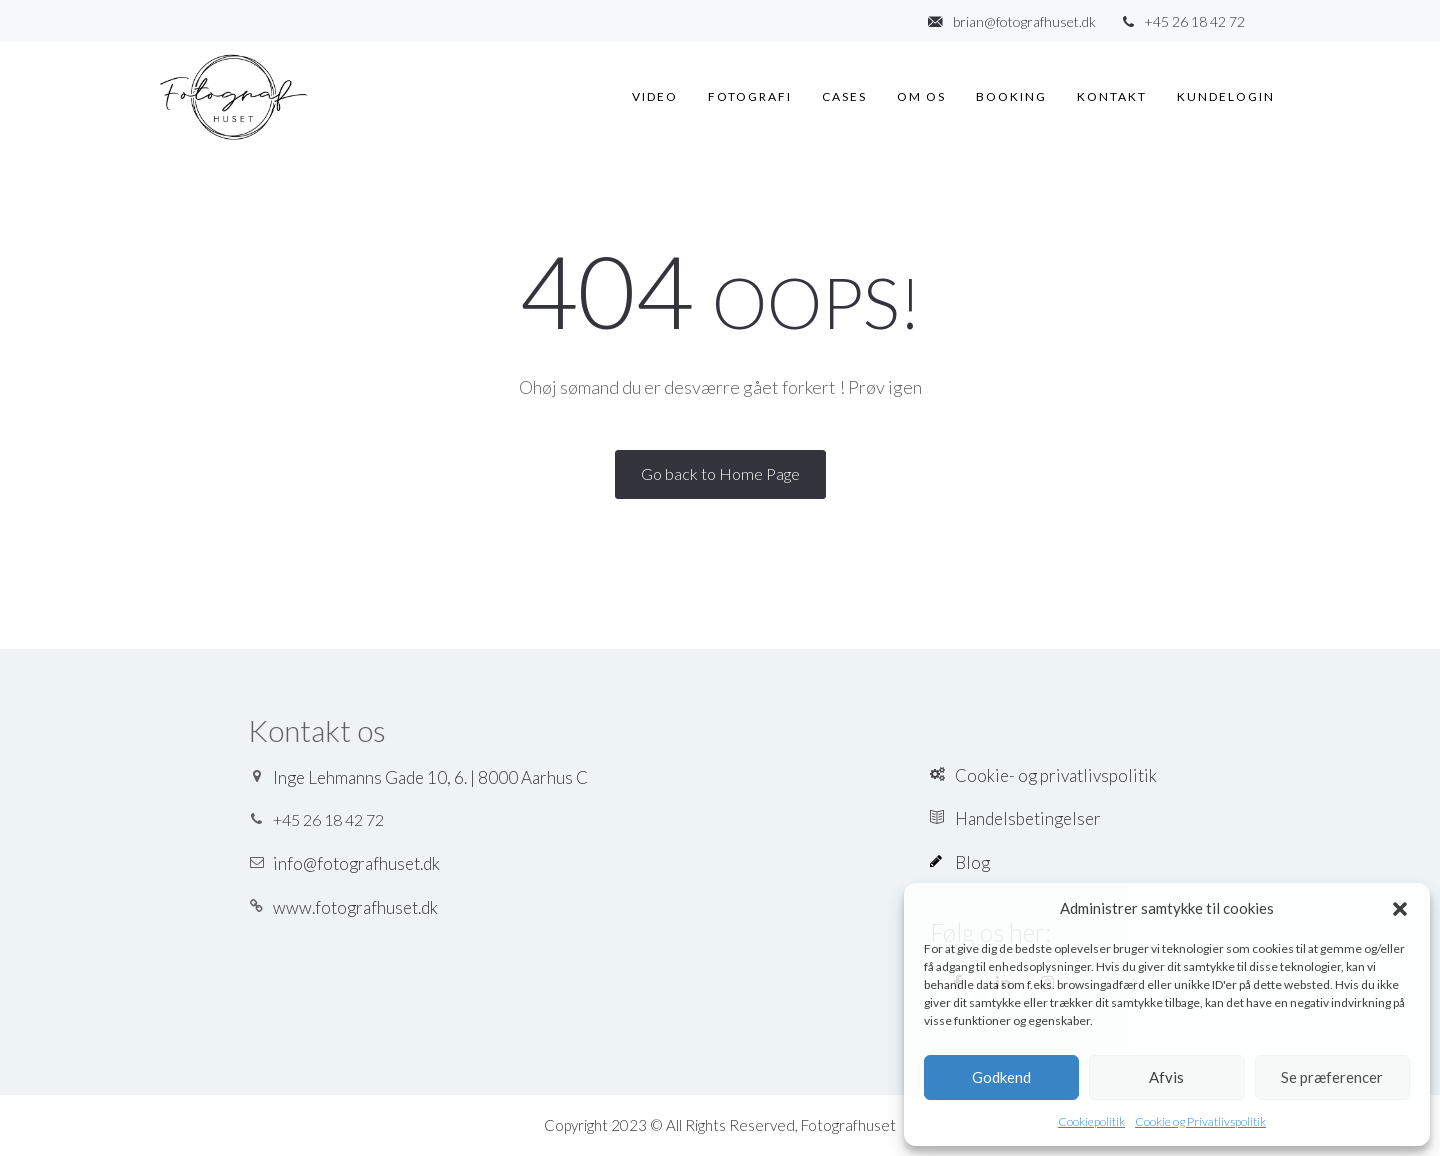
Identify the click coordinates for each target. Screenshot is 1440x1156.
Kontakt (1112, 96)
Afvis (1166, 1077)
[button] (1400, 909)
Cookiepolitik (1091, 1121)
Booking (1011, 96)
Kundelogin (1226, 96)
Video (655, 96)
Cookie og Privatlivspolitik (1200, 1121)
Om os (921, 96)
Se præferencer (1332, 1077)
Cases (844, 96)
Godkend (1001, 1077)
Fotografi (750, 96)
